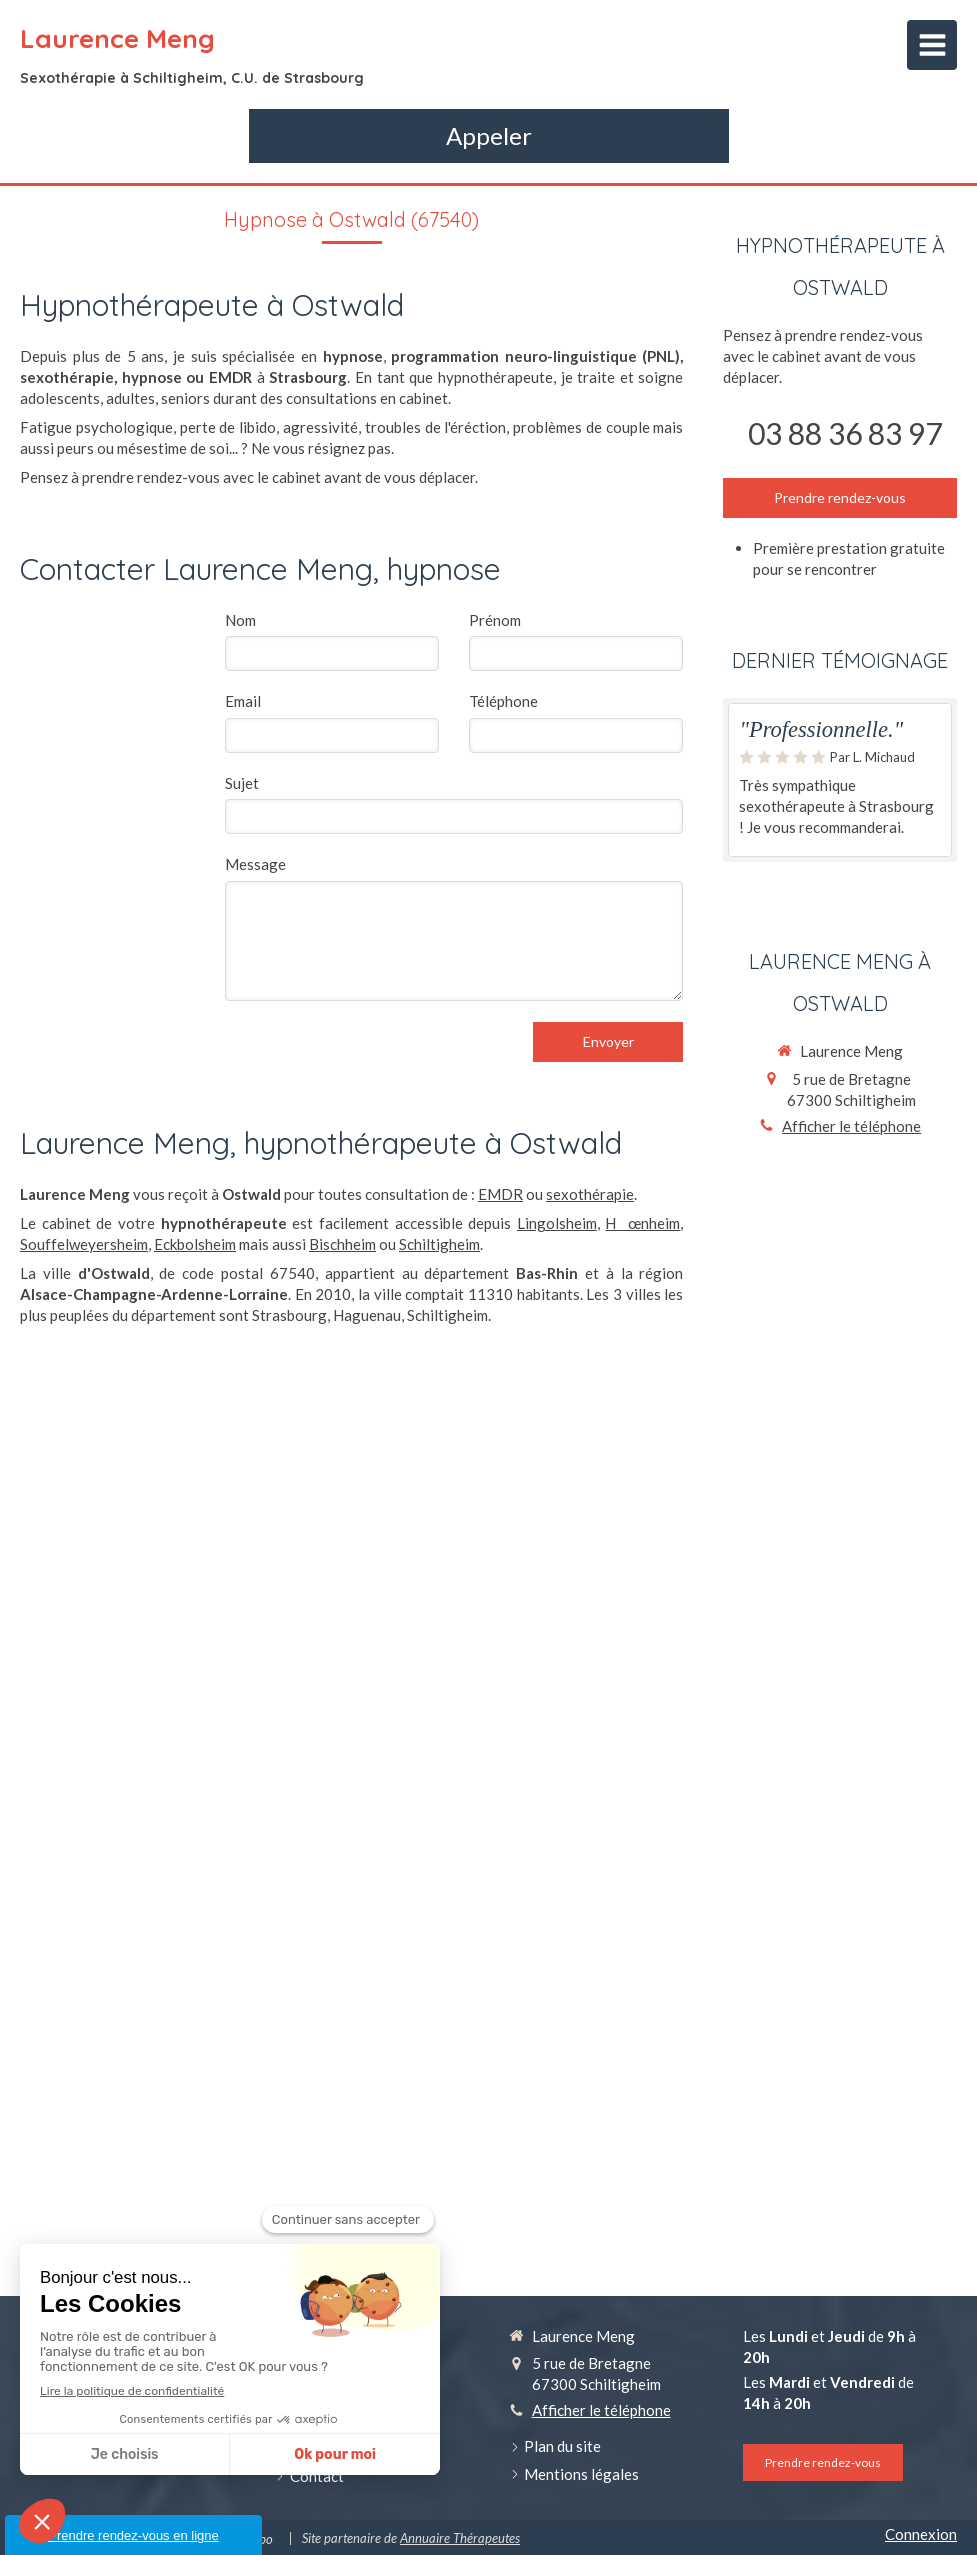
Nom (240, 620)
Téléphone (503, 701)
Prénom (495, 620)
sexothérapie (590, 1194)
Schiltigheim (439, 1244)
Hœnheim (642, 1223)
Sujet (242, 783)
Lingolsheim (557, 1223)
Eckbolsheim (195, 1244)
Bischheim (342, 1244)
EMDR (500, 1194)
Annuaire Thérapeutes (460, 2538)
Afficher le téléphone (851, 1126)
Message (255, 864)
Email (243, 701)
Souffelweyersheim (84, 1244)
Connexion (921, 2534)
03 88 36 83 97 (845, 433)
